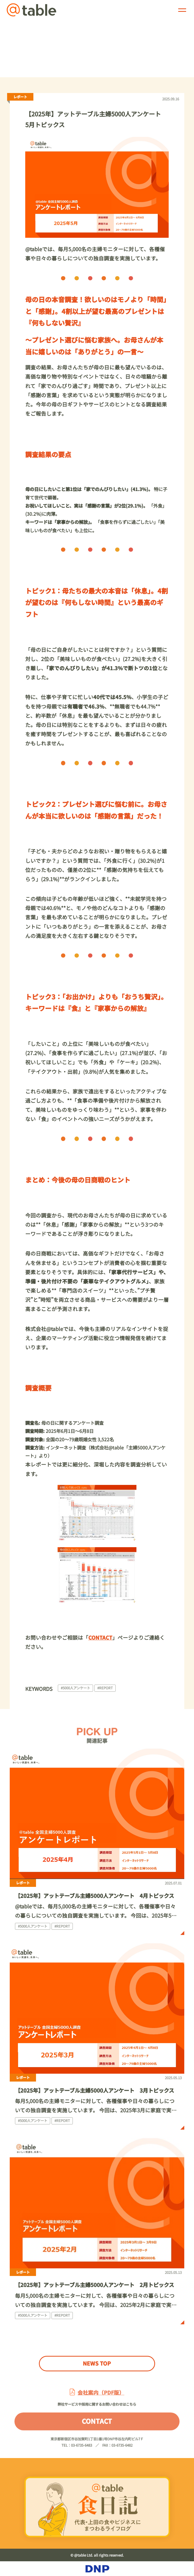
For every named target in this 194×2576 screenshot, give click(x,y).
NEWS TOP (97, 2363)
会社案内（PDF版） (101, 2402)
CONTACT (97, 2430)
